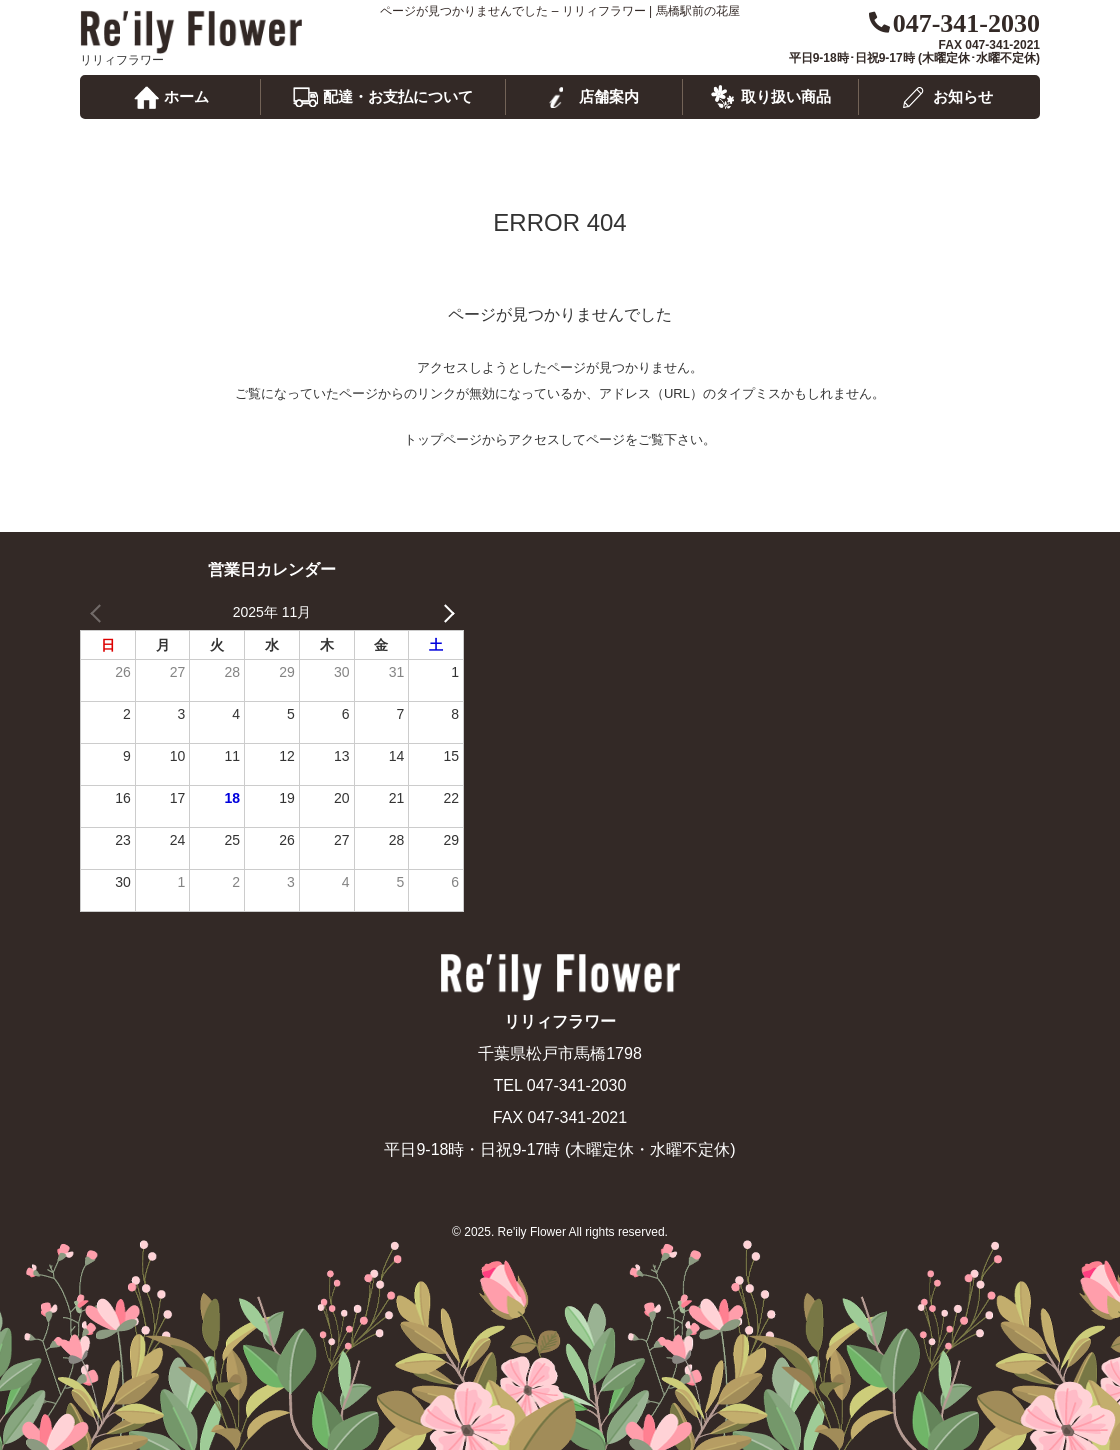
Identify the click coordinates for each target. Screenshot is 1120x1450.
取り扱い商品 (786, 96)
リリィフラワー (191, 32)
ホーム (186, 96)
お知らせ (963, 96)
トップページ (443, 439)
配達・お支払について (398, 96)
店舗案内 (609, 96)
